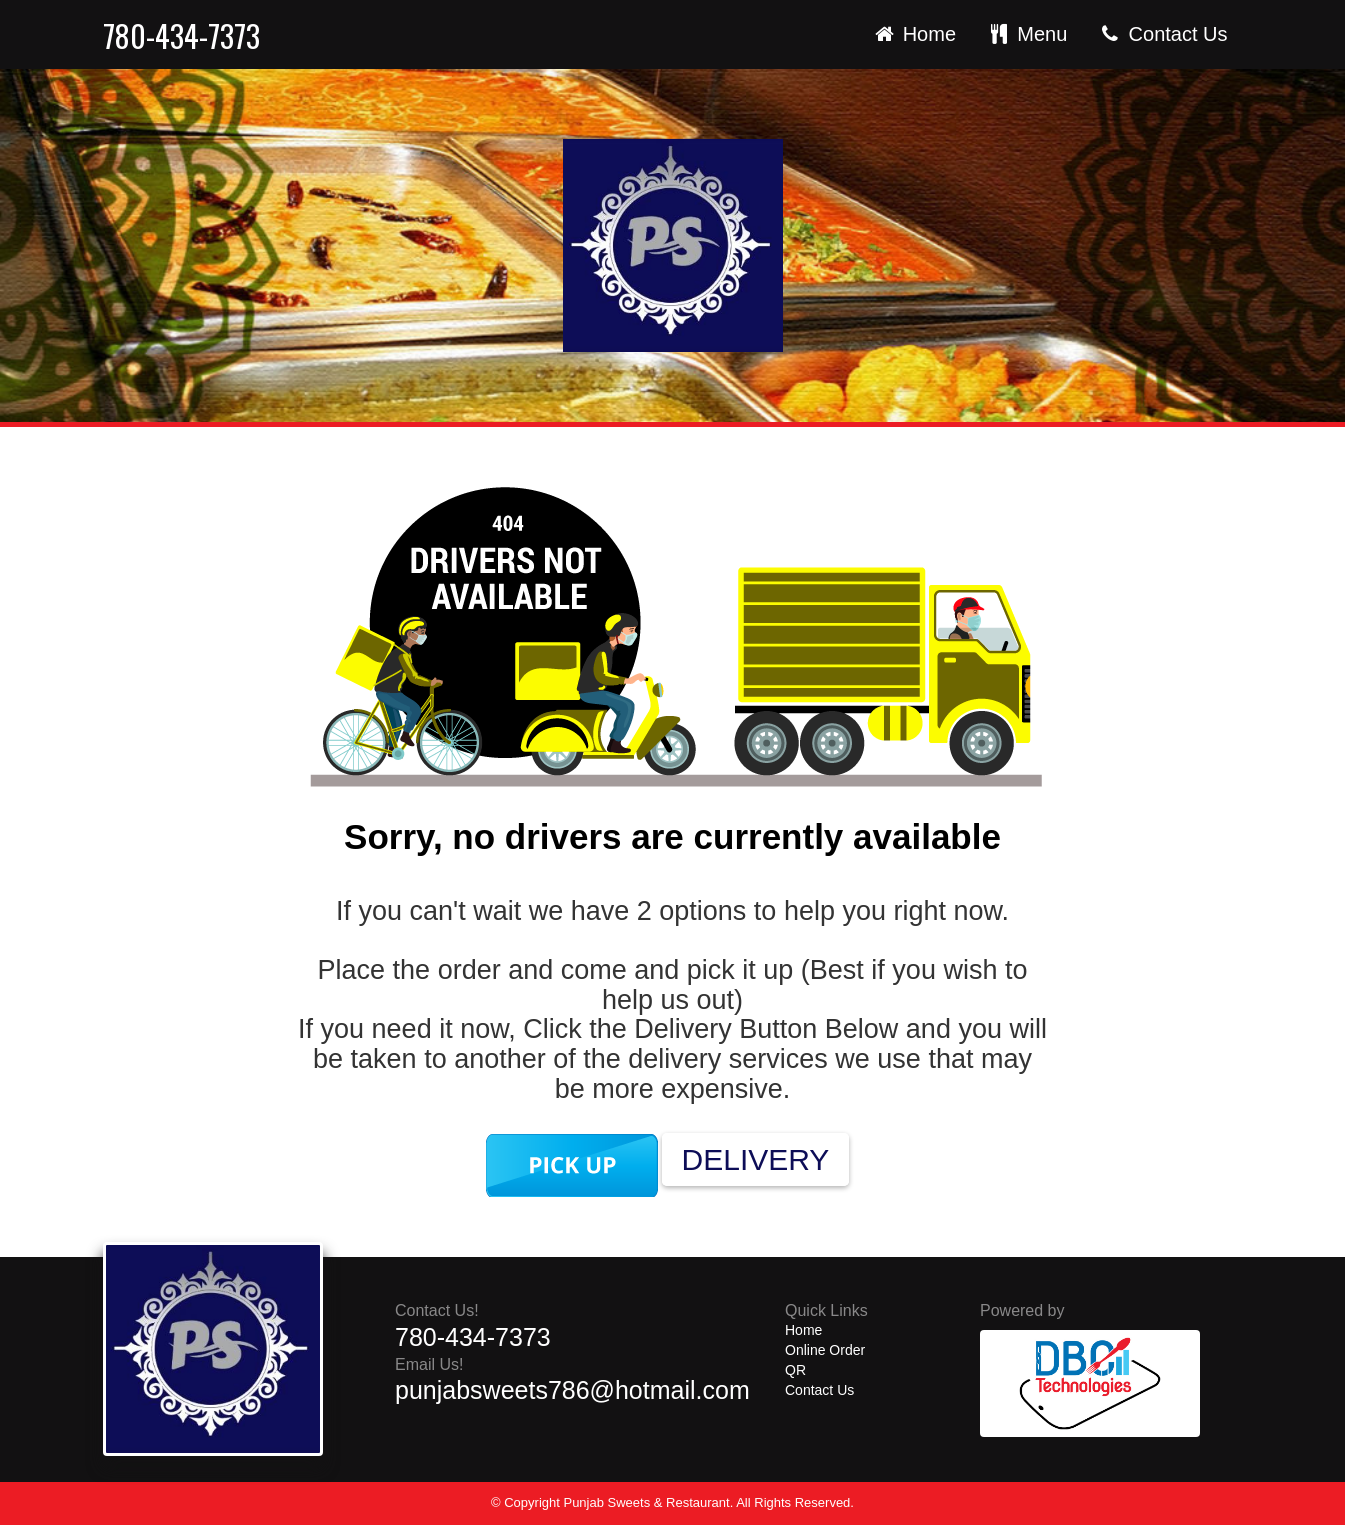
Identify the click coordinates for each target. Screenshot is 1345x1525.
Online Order (825, 1350)
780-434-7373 (181, 36)
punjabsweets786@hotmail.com (572, 1390)
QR (795, 1370)
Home (913, 34)
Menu (1026, 34)
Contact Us (1162, 34)
